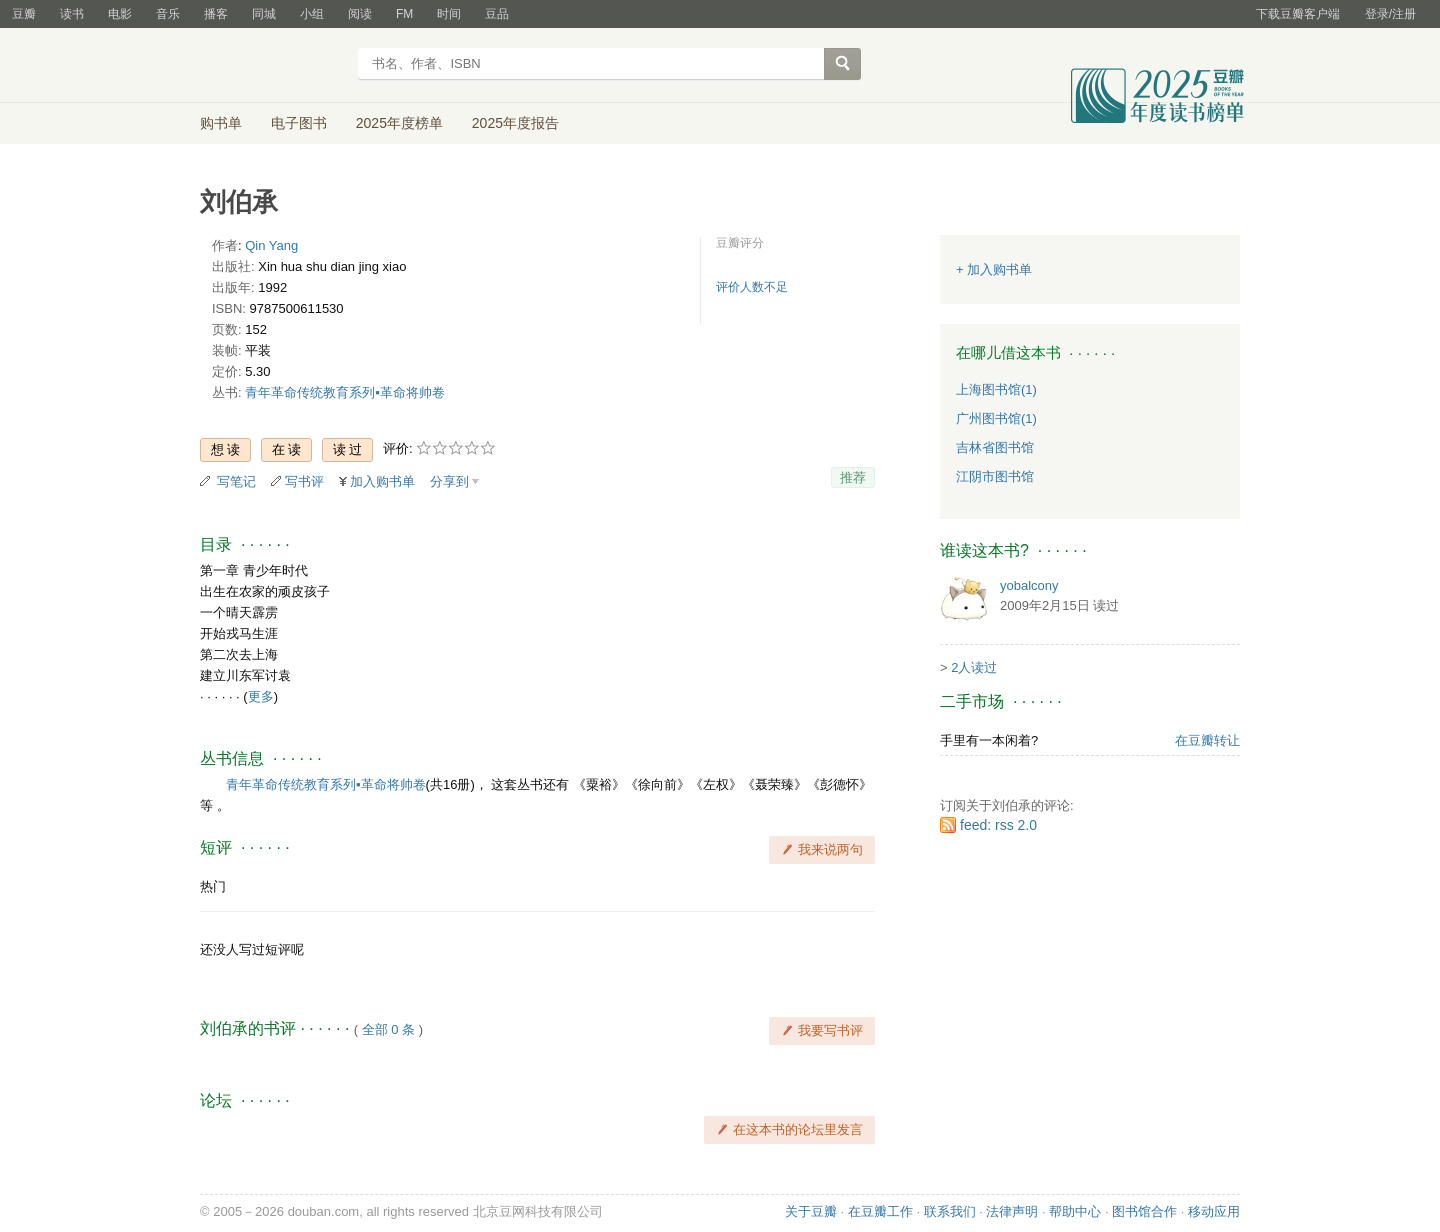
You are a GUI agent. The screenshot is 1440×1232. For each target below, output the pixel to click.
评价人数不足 (752, 287)
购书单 (221, 123)
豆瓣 (24, 14)
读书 (72, 14)
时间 (449, 14)
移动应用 (1214, 1211)
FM (404, 14)
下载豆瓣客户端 (1298, 14)
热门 (213, 886)
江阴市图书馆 (995, 476)
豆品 (497, 14)
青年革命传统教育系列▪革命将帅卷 (345, 392)
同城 (264, 14)
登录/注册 (1390, 14)
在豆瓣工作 (880, 1211)
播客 (216, 14)
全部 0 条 (388, 1029)
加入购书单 (382, 481)
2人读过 (974, 667)
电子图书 (299, 123)
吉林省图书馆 (995, 447)
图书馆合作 (1144, 1211)
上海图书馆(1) (996, 389)
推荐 (853, 477)
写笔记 (236, 481)
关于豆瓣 (811, 1211)
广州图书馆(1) (996, 418)
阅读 (360, 14)
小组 (312, 14)
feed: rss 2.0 (998, 825)
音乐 (168, 14)
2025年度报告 (515, 123)
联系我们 (950, 1211)
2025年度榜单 (399, 123)
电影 (120, 14)
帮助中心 (1075, 1211)
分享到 (449, 481)
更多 (261, 696)
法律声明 (1012, 1211)
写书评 (304, 481)
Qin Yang (271, 245)
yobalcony (1029, 585)
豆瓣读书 (272, 66)
